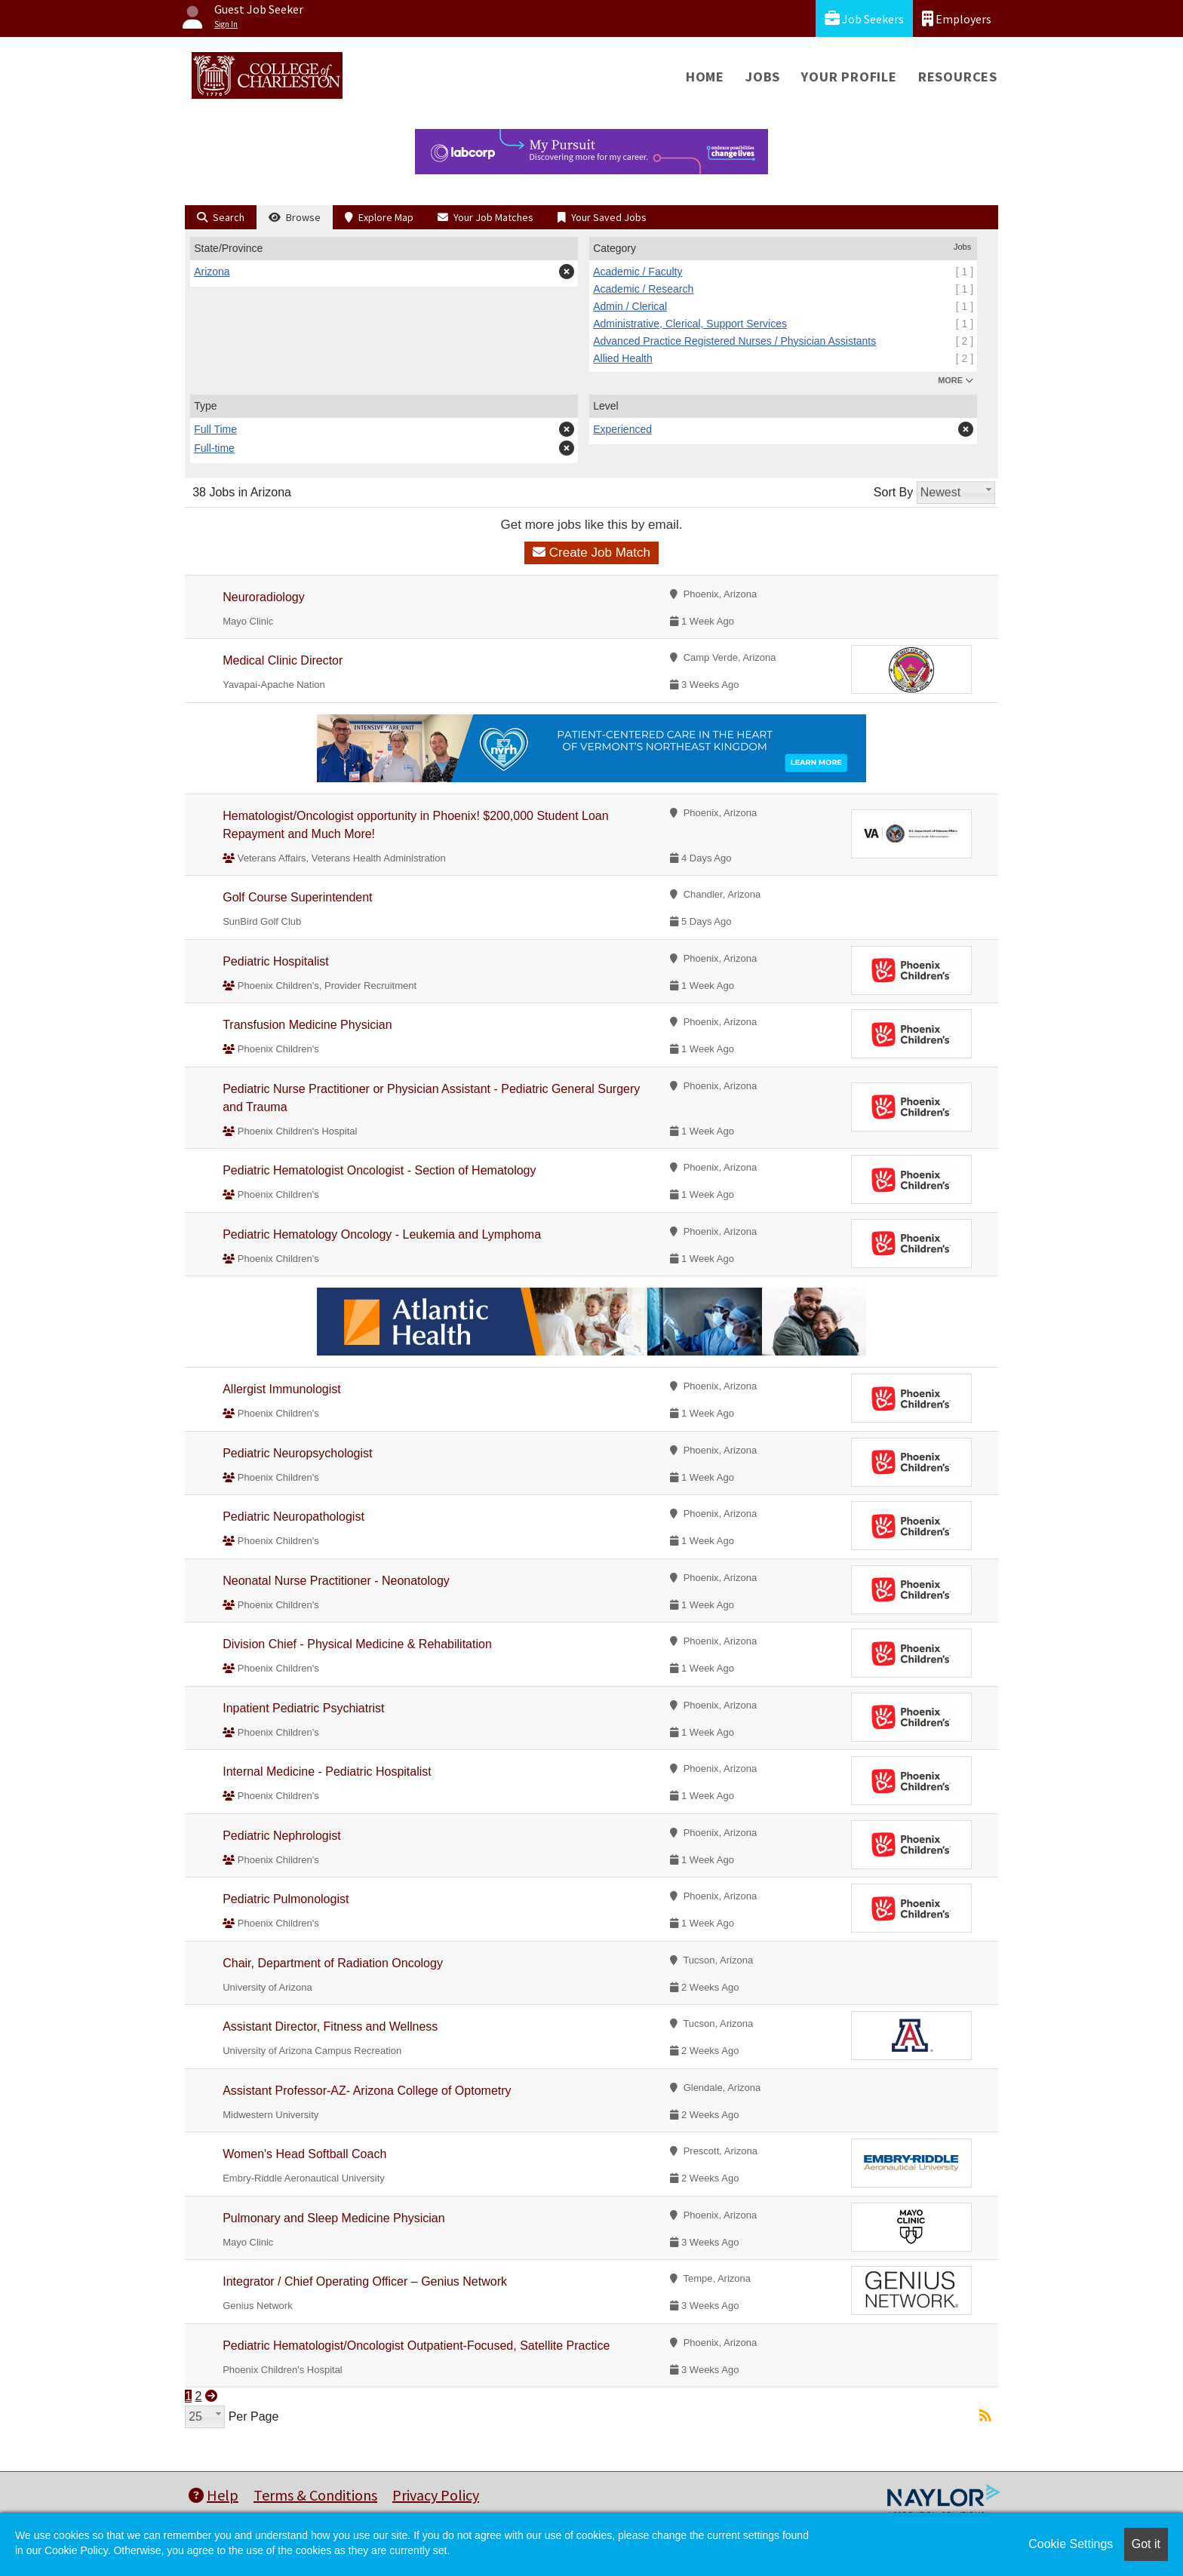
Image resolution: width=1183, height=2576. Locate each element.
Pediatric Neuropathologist (293, 1516)
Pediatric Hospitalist (276, 961)
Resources (957, 76)
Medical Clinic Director (283, 660)
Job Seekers (864, 18)
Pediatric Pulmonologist (286, 1899)
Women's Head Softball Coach (304, 2154)
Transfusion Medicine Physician (307, 1024)
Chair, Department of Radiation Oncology (333, 1963)
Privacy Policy (435, 2494)
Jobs (762, 76)
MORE (955, 380)
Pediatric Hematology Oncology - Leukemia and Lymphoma (382, 1234)
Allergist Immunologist (282, 1389)
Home (705, 76)
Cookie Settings (1070, 2544)
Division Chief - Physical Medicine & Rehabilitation (357, 1644)
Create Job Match (591, 552)
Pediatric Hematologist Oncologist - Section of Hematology (379, 1170)
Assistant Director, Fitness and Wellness (330, 2026)
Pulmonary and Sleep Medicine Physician (333, 2218)
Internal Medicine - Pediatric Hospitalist (327, 1771)
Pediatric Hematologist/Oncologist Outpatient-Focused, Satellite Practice (416, 2345)
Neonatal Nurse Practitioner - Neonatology (336, 1580)
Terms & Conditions (315, 2494)
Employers (956, 18)
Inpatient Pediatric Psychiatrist (303, 1708)
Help (213, 2494)
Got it (1146, 2544)
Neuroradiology (264, 597)
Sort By (893, 492)
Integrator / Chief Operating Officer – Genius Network (365, 2281)
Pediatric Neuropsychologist (297, 1453)
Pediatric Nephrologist (282, 1835)
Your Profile (849, 76)
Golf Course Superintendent (297, 897)
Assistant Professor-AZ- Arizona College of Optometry (367, 2090)
